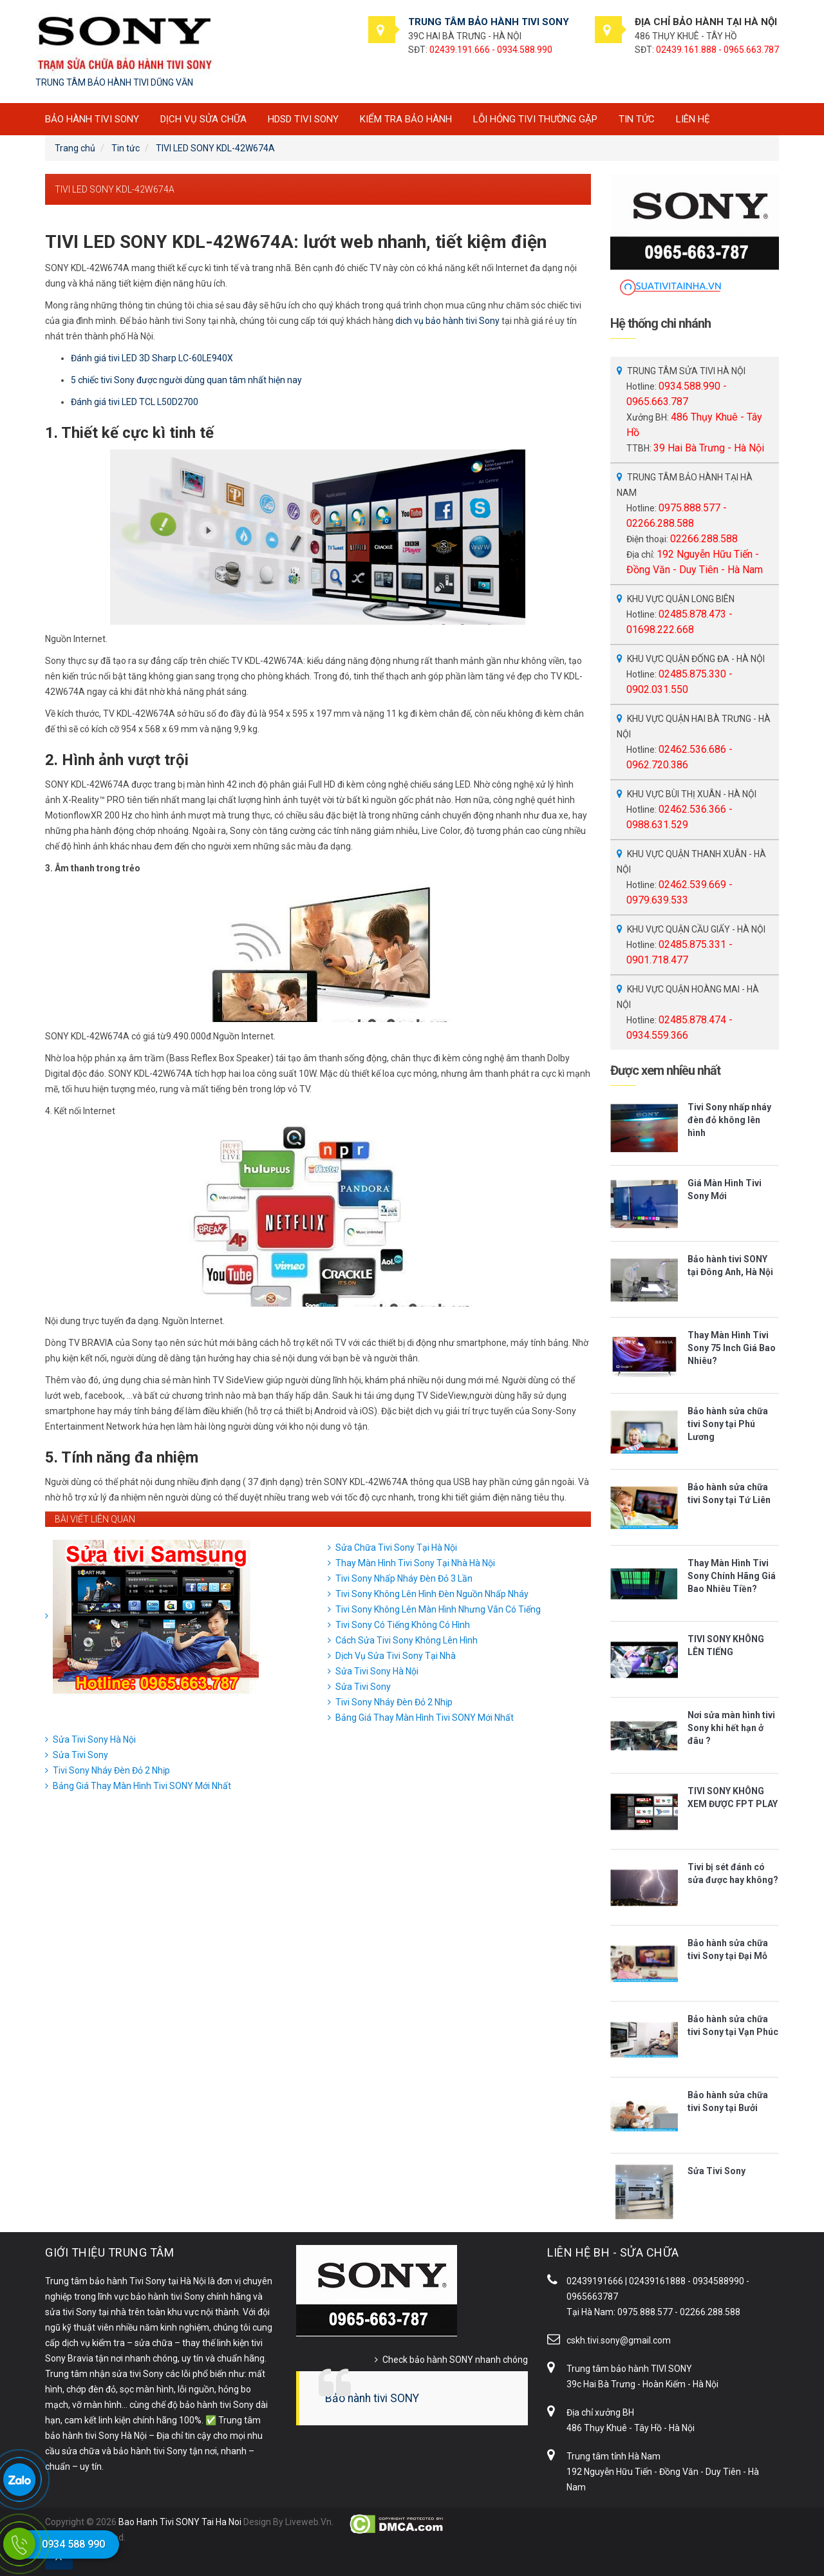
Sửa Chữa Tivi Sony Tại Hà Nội (396, 1547)
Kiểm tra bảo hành (406, 119)
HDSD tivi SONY (303, 119)
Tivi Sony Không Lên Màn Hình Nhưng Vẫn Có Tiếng (438, 1609)
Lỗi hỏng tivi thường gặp (535, 119)
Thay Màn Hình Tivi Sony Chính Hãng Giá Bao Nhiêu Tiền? (732, 1576)
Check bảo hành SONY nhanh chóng (455, 2359)
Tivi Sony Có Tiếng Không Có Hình (402, 1625)
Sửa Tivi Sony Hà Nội (376, 1671)
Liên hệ (693, 119)
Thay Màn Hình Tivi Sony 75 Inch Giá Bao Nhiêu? (732, 1348)
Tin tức (637, 119)
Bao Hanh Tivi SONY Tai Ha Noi (179, 2522)
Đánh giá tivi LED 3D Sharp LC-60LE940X (152, 358)
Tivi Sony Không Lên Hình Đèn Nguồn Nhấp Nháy (432, 1594)
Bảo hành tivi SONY (372, 2398)
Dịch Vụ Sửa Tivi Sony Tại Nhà (395, 1656)
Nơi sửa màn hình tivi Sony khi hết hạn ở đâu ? (731, 1728)
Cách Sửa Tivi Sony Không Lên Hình (406, 1640)
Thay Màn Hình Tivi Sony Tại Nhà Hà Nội (415, 1563)
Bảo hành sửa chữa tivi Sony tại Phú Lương (728, 1424)
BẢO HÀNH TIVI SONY (92, 119)
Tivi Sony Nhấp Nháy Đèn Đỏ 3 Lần (404, 1578)
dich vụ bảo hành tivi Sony (447, 321)
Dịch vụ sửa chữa (203, 119)
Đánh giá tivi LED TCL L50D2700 (134, 402)
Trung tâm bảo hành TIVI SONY (629, 2368)
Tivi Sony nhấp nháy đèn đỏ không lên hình (729, 1120)
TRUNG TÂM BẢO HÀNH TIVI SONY (488, 22)
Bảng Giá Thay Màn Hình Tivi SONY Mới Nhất (424, 1717)
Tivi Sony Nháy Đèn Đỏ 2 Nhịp (394, 1702)
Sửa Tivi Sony (363, 1686)
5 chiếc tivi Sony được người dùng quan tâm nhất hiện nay (186, 380)
